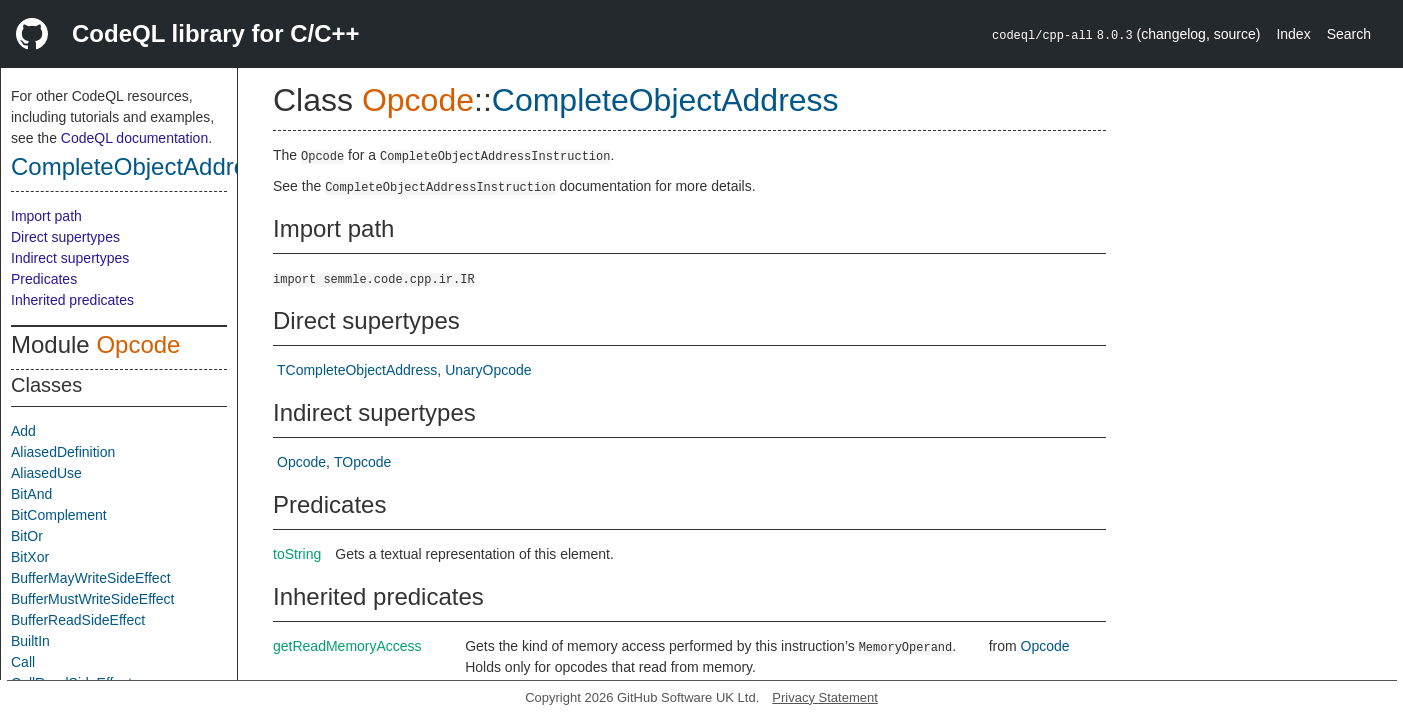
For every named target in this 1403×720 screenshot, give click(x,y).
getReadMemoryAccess (347, 646)
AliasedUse (46, 473)
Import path (46, 216)
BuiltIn (30, 641)
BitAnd (31, 494)
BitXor (30, 557)
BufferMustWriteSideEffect (92, 599)
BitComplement (59, 515)
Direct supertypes (65, 237)
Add (23, 431)
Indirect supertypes (70, 258)
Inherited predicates (72, 300)
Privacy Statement (825, 697)
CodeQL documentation (134, 138)
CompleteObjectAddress (141, 166)
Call (23, 662)
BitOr (27, 536)
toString (297, 554)
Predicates (44, 279)
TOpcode (362, 462)
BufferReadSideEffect (78, 620)
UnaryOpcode (488, 370)
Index (1293, 34)
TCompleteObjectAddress (357, 370)
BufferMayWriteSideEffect (91, 578)
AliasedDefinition (63, 452)
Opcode (138, 344)
